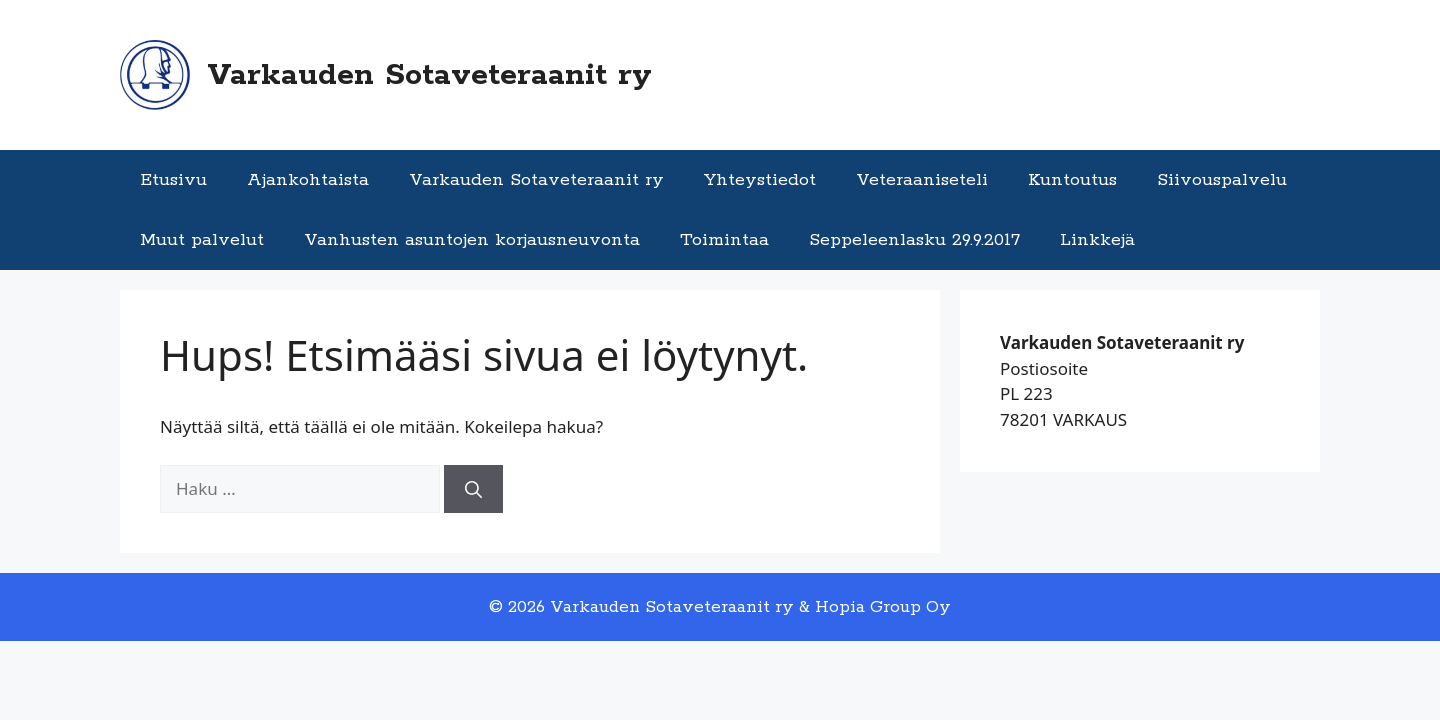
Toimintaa (724, 240)
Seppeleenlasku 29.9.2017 (914, 240)
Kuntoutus (1072, 180)
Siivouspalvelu (1222, 180)
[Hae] (473, 489)
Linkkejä (1097, 240)
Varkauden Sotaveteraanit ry (429, 75)
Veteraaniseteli (922, 180)
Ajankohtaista (308, 180)
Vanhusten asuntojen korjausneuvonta (472, 240)
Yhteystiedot (760, 180)
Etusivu (173, 180)
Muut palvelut (202, 240)
